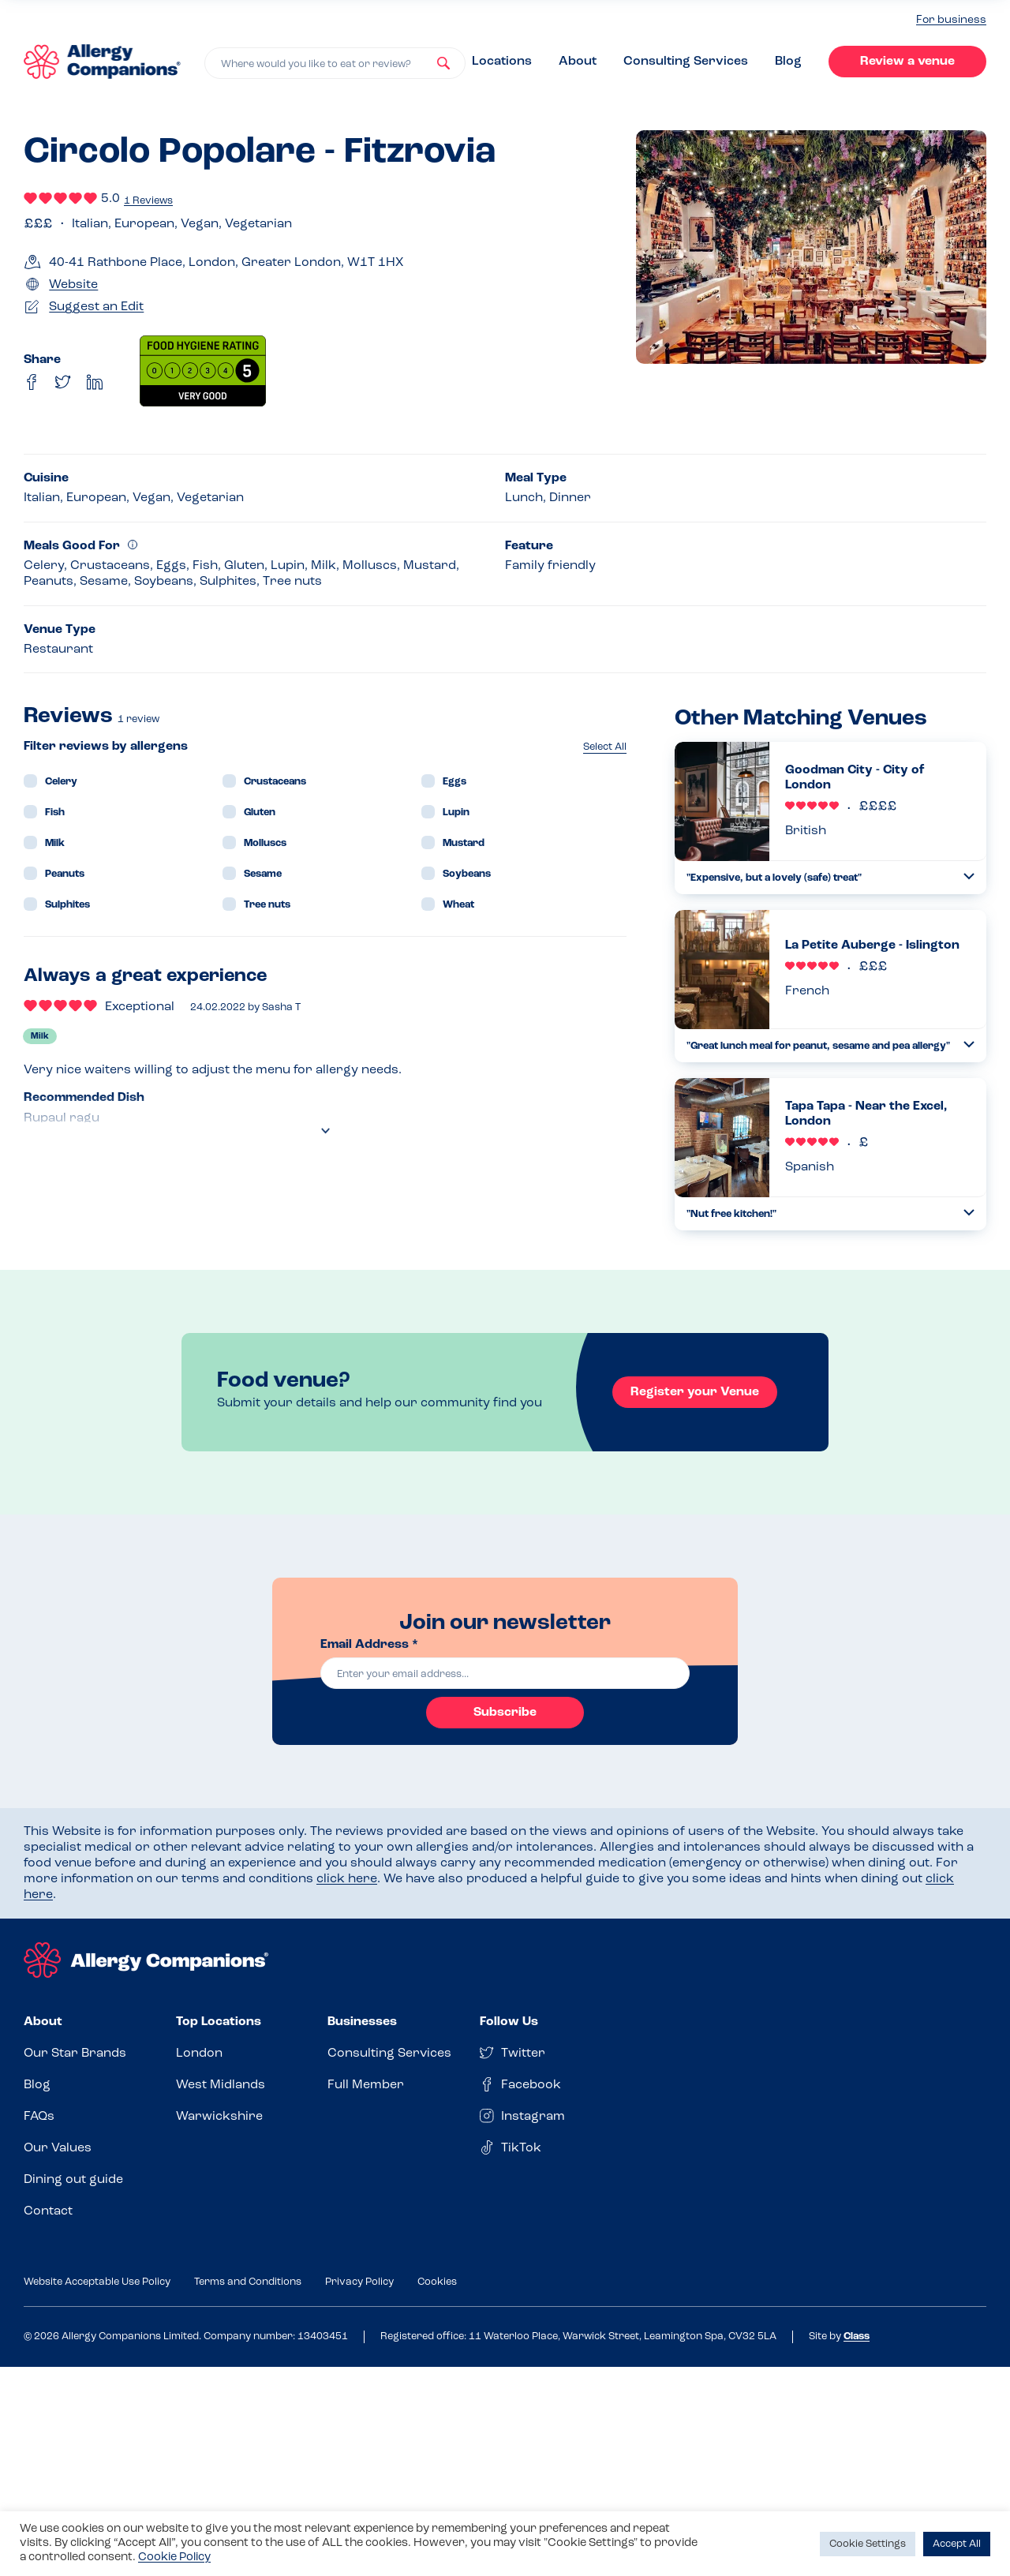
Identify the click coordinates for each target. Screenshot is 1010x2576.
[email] (505, 1673)
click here (346, 1879)
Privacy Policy (359, 2282)
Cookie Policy (174, 2557)
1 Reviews (148, 201)
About (578, 61)
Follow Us (509, 2022)
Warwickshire (219, 2116)
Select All (605, 747)
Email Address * (369, 1644)
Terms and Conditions (247, 2282)
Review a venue (907, 61)
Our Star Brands (75, 2053)
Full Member (365, 2085)
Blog (788, 61)
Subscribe (505, 1712)
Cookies (437, 2282)
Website (73, 285)
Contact (48, 2211)
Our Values (58, 2148)
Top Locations (218, 2022)
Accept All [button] (957, 2544)
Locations (502, 61)
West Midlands (220, 2085)
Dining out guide (73, 2180)
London (199, 2053)
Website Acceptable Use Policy (97, 2282)
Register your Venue (694, 1392)
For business (951, 20)
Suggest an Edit (96, 307)
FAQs (39, 2116)
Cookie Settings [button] (867, 2544)
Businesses (362, 2022)
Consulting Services (685, 61)
